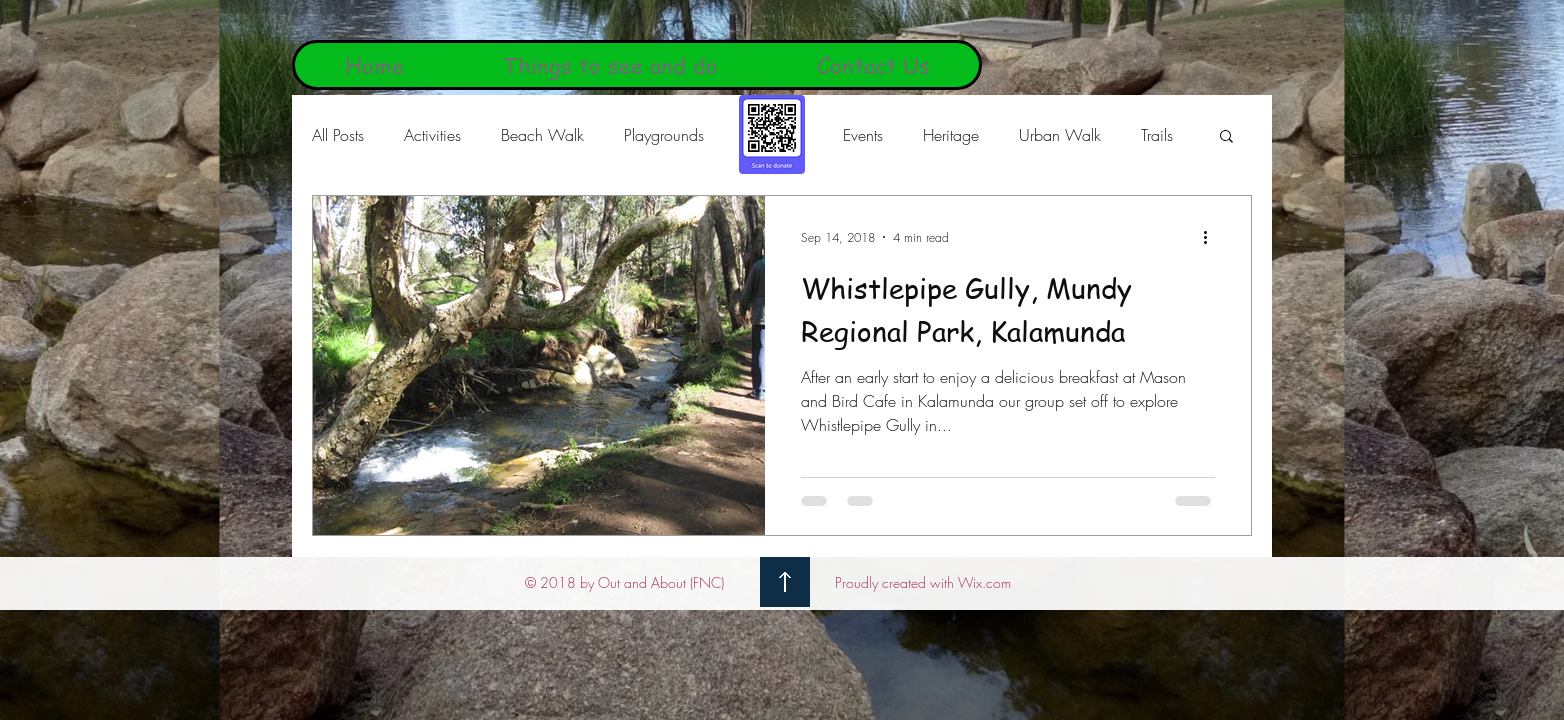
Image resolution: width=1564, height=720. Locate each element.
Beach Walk (542, 135)
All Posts (338, 135)
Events (863, 135)
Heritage (951, 135)
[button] (1226, 137)
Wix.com (984, 582)
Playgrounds (664, 135)
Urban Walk (1060, 135)
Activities (432, 135)
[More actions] (1212, 237)
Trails (1157, 135)
